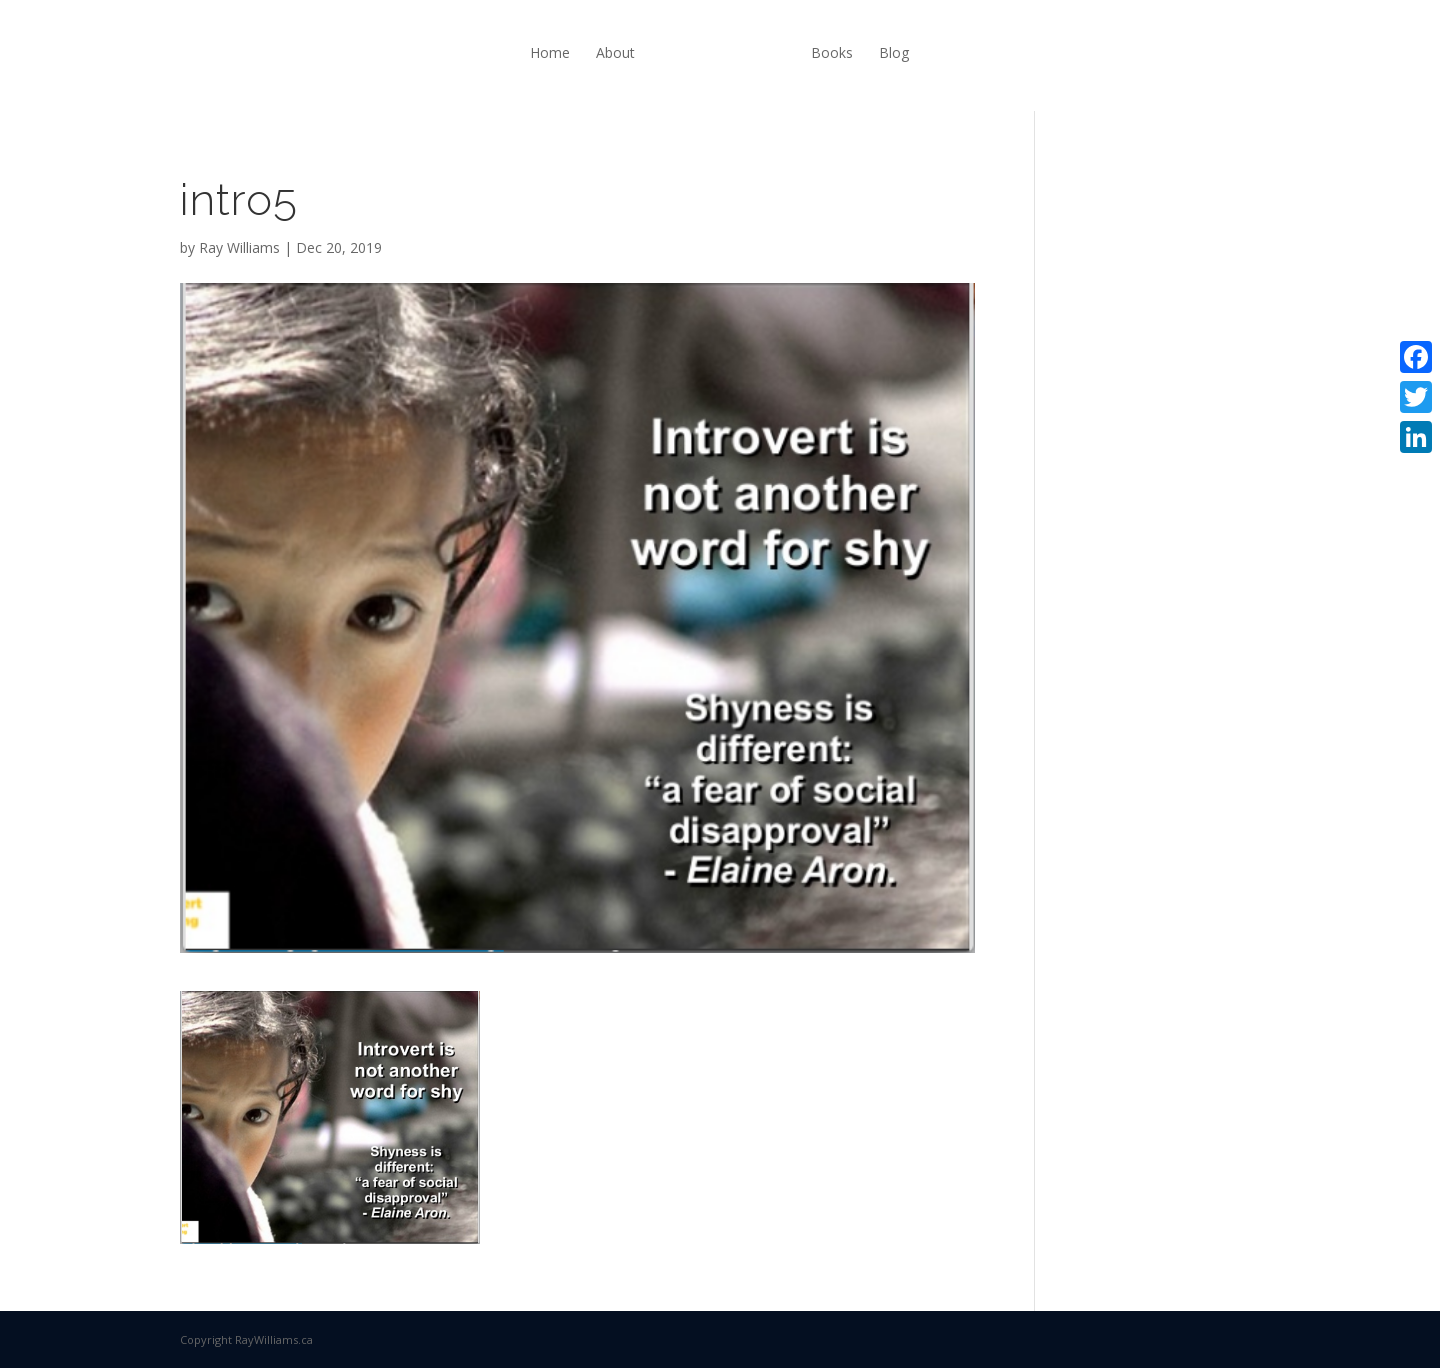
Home (550, 52)
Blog (894, 52)
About (615, 52)
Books (832, 52)
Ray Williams (239, 247)
